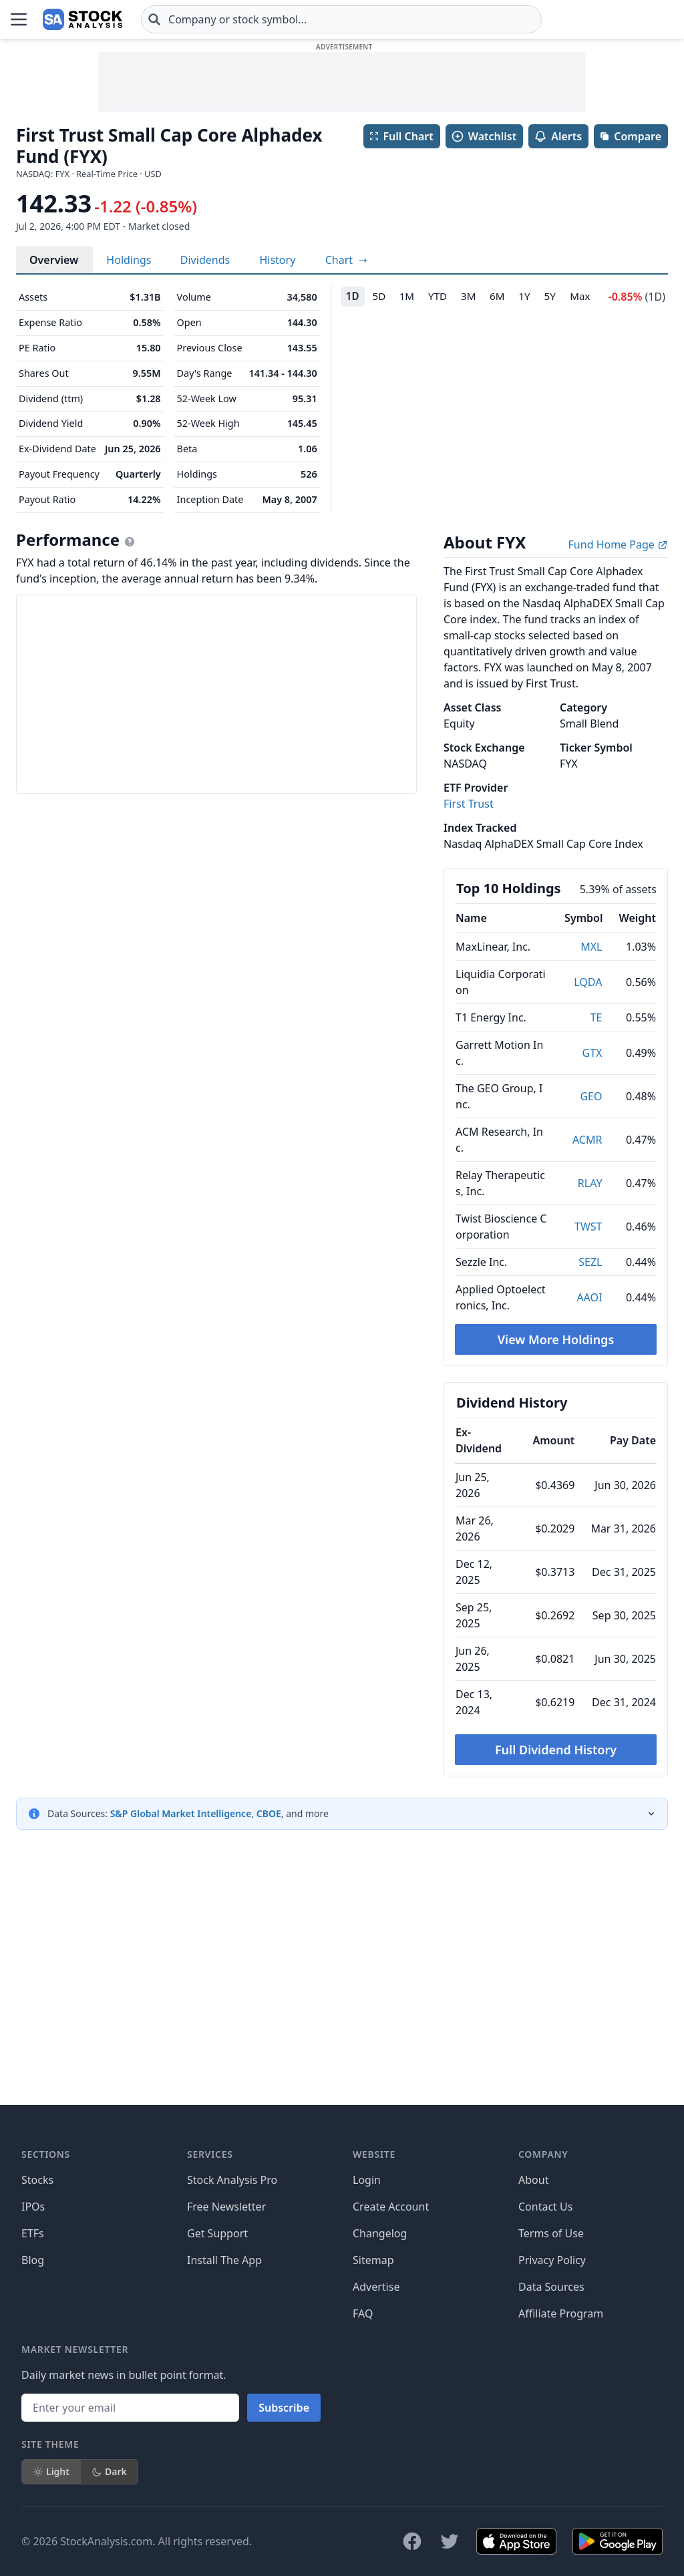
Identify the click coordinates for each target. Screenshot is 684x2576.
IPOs (33, 2378)
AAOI (589, 1297)
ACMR (587, 1139)
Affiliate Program (560, 2485)
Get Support (217, 2405)
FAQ (363, 2485)
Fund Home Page (618, 544)
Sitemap (373, 2431)
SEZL (590, 1262)
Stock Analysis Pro (232, 2351)
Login (367, 2351)
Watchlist (483, 136)
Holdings (128, 260)
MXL (591, 946)
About (533, 2351)
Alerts (558, 136)
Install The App (224, 2431)
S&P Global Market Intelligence (181, 1813)
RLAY (590, 1183)
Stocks (37, 2351)
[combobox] (261, 19)
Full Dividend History (556, 1750)
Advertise (376, 2458)
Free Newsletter (226, 2378)
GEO (591, 1096)
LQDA (588, 982)
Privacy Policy (552, 2431)
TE (596, 1017)
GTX (592, 1052)
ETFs (32, 2405)
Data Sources (551, 2458)
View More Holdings (556, 1339)
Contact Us (545, 2378)
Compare (630, 136)
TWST (588, 1226)
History (277, 260)
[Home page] (42, 19)
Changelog (380, 2405)
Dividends (205, 260)
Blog (32, 2431)
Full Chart (401, 136)
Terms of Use (551, 2405)
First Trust (469, 803)
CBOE (268, 1813)
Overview (53, 260)
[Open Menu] (18, 19)
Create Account (391, 2378)
